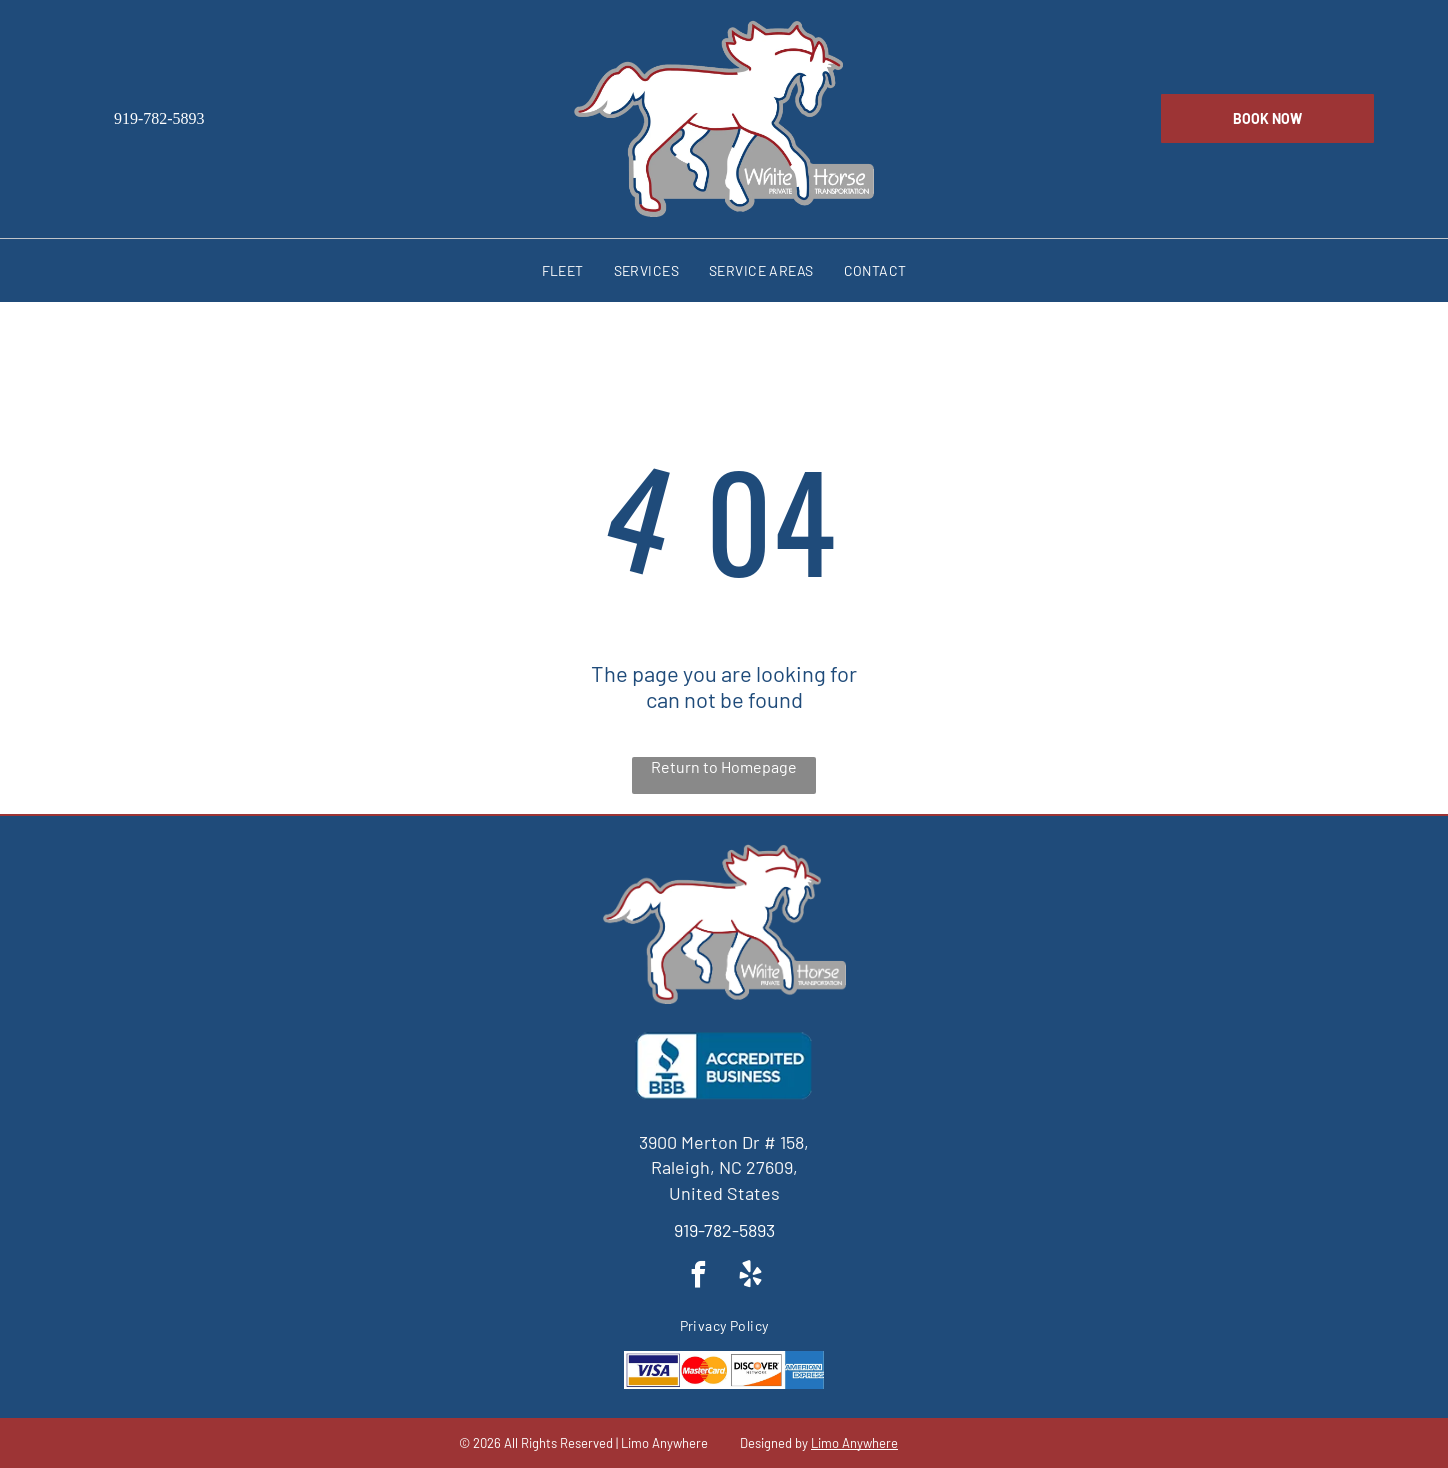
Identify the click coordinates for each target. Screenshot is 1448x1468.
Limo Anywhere (854, 1443)
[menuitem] (563, 270)
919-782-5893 (724, 1230)
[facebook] (698, 1277)
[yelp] (750, 1277)
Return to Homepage (724, 766)
